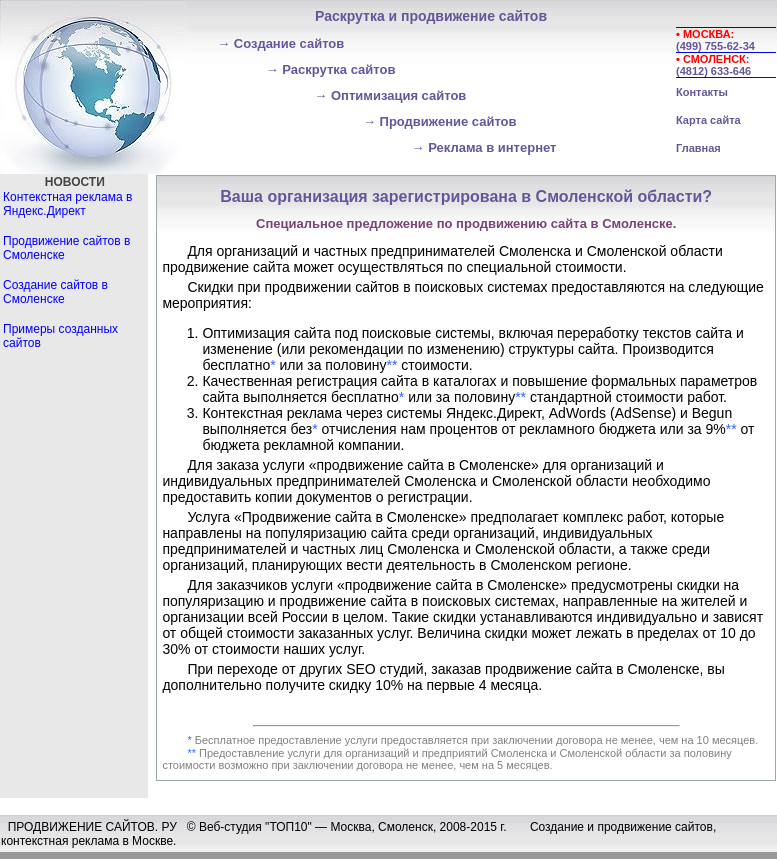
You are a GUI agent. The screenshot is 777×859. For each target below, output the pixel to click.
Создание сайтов (280, 43)
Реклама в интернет (484, 147)
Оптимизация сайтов (390, 95)
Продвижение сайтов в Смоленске (66, 248)
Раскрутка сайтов (331, 69)
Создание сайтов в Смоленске (55, 292)
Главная (698, 148)
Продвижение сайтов (440, 121)
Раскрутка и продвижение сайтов (431, 16)
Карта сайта (708, 120)
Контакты (702, 92)
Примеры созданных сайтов (60, 336)
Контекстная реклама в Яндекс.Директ (67, 204)
